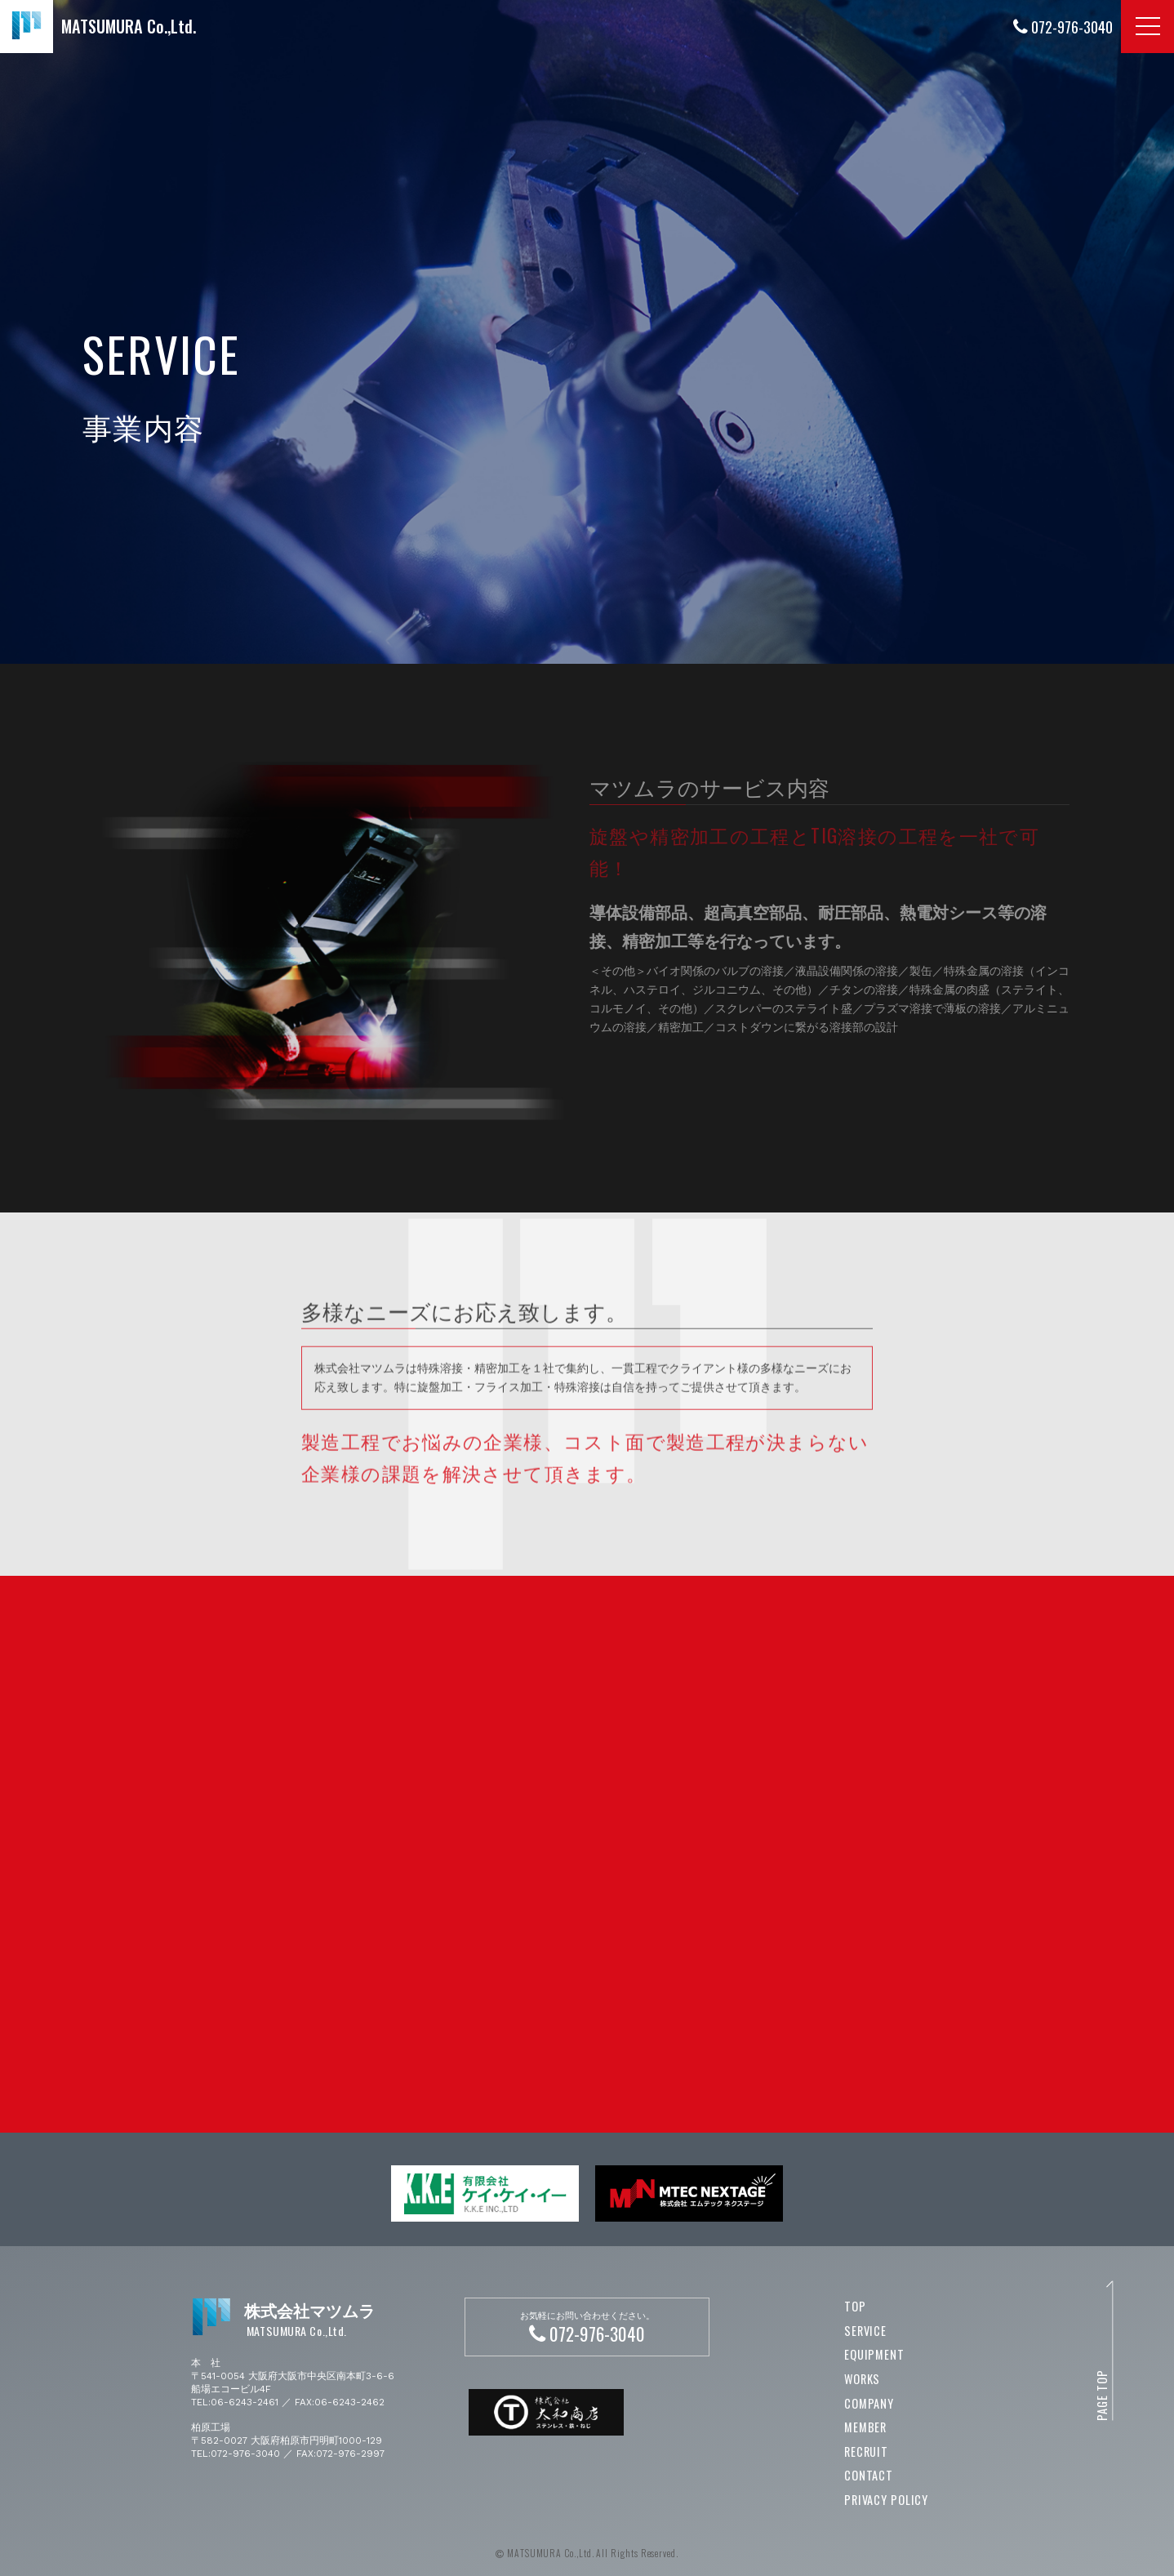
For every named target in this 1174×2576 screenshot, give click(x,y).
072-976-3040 (1063, 27)
